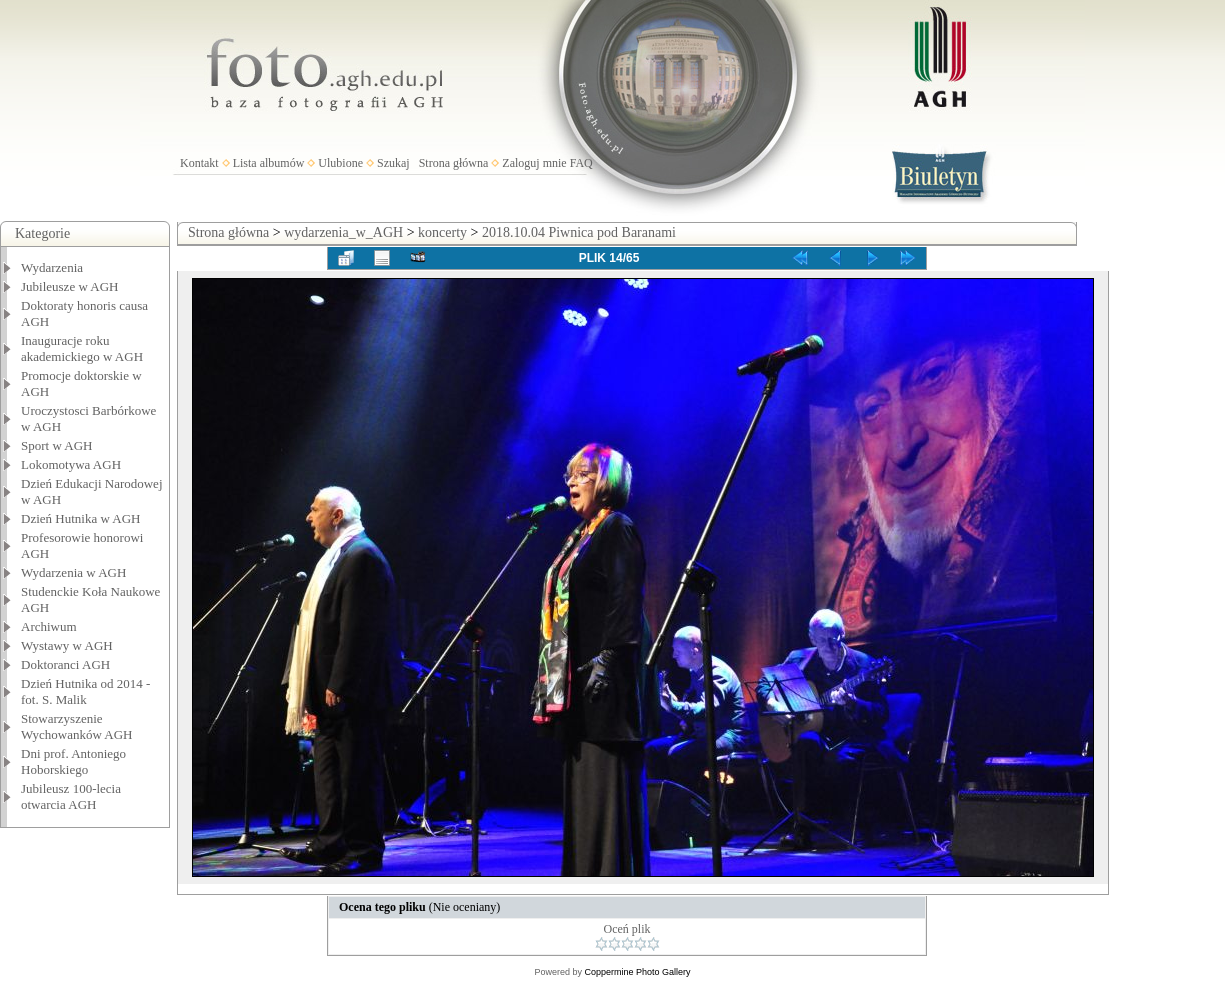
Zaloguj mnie (534, 163)
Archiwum (49, 626)
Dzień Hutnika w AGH (81, 518)
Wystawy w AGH (67, 645)
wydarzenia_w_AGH (343, 232)
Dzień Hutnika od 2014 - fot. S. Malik (85, 691)
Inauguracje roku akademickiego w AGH (82, 348)
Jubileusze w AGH (70, 286)
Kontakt (199, 163)
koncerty (442, 232)
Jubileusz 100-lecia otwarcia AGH (71, 796)
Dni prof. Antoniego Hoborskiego (73, 761)
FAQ (581, 163)
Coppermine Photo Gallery (637, 972)
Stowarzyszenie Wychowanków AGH (77, 726)
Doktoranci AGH (65, 664)
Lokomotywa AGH (71, 464)
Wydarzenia (52, 267)
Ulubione (340, 163)
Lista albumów (269, 163)
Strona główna (454, 163)
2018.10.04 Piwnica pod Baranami (579, 232)
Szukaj (393, 163)
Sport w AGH (57, 445)
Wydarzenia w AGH (73, 572)
